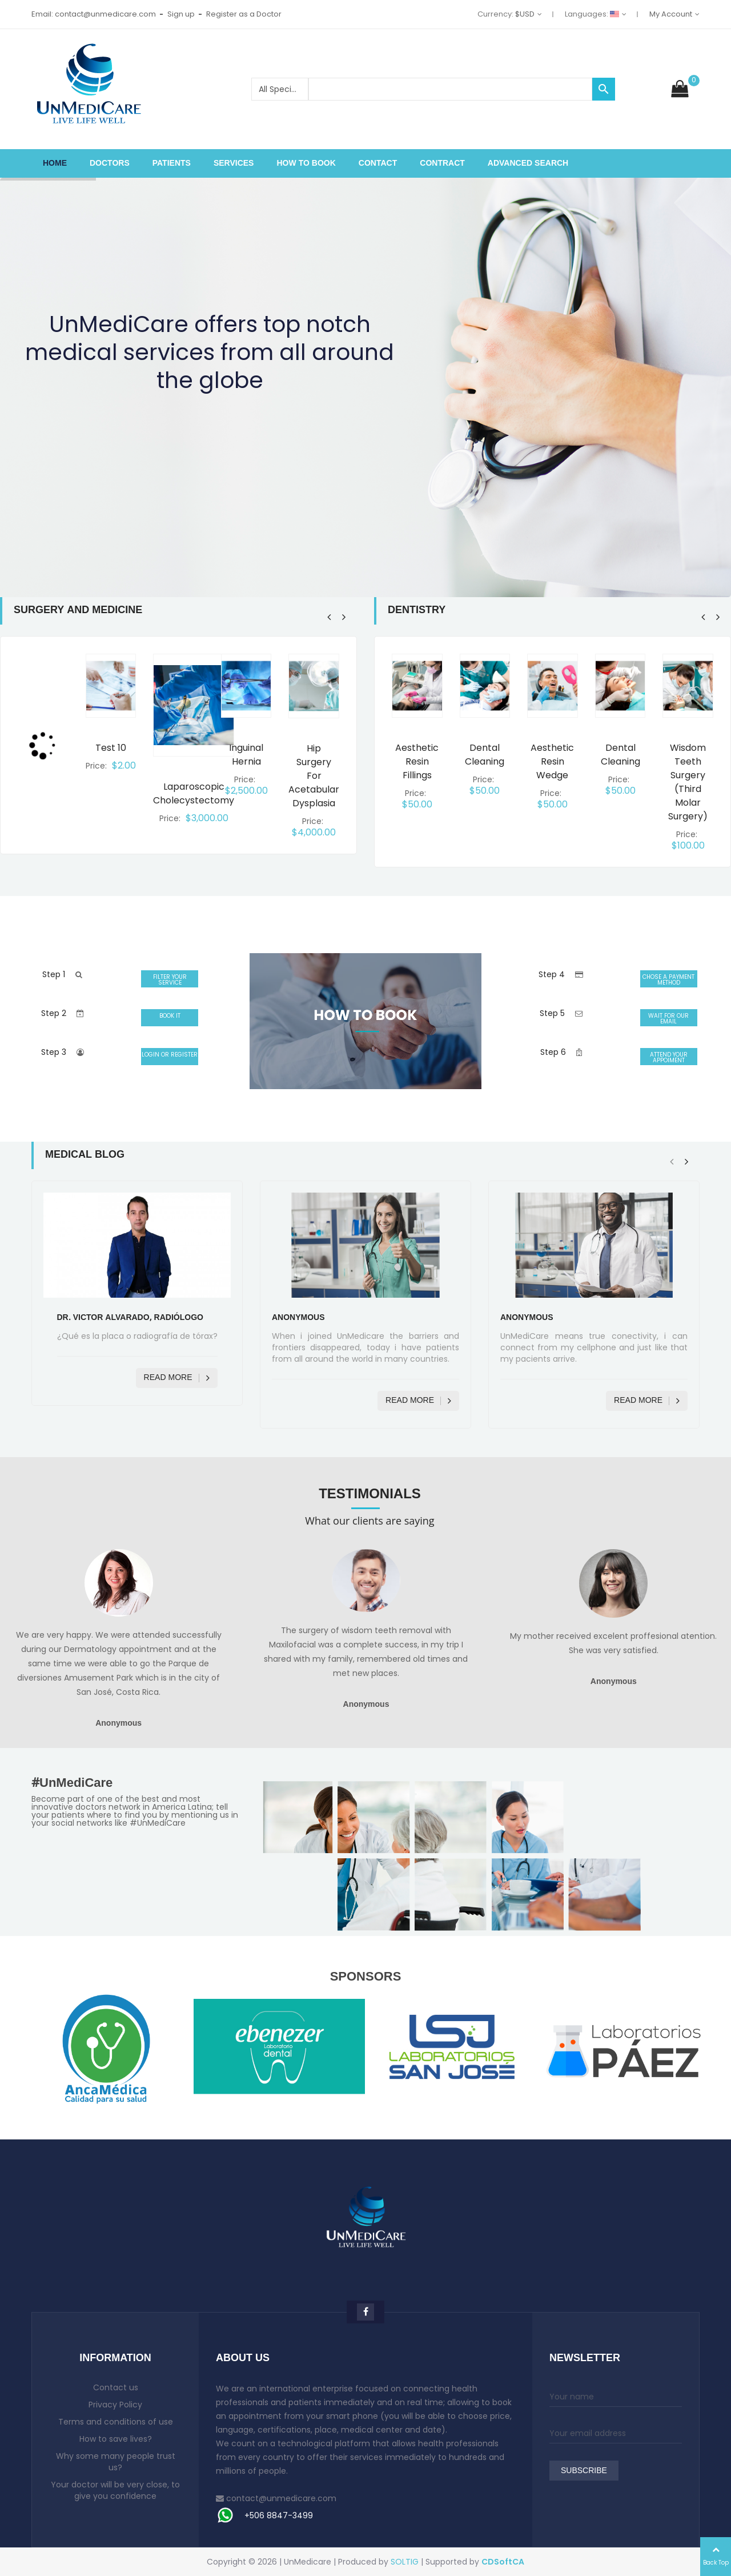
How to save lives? (115, 2439)
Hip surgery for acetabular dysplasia (313, 776)
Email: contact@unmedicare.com (93, 14)
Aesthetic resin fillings (417, 761)
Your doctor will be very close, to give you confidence (115, 2490)
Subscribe (584, 2471)
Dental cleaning (484, 754)
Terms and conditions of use (115, 2421)
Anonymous (298, 1318)
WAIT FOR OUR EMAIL (668, 1018)
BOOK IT (169, 1015)
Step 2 (53, 1013)
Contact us (115, 2387)
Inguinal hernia (246, 754)
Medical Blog (84, 1155)
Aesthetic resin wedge (552, 761)
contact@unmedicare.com (281, 2498)
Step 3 (53, 1052)
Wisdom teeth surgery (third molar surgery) (688, 782)
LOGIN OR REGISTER (170, 1054)
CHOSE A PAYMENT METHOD (668, 980)
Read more (177, 1378)
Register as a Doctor (244, 14)
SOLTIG (405, 2561)
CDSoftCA (502, 2561)
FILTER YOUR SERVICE (170, 980)
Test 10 (110, 747)
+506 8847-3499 (278, 2515)
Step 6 (553, 1052)
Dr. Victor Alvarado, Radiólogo (130, 1318)
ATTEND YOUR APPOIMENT (669, 1057)
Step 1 (53, 974)
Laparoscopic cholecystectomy (193, 793)
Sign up (181, 14)
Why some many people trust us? (115, 2461)
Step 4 (552, 974)
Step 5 (552, 1013)
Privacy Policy (115, 2404)
